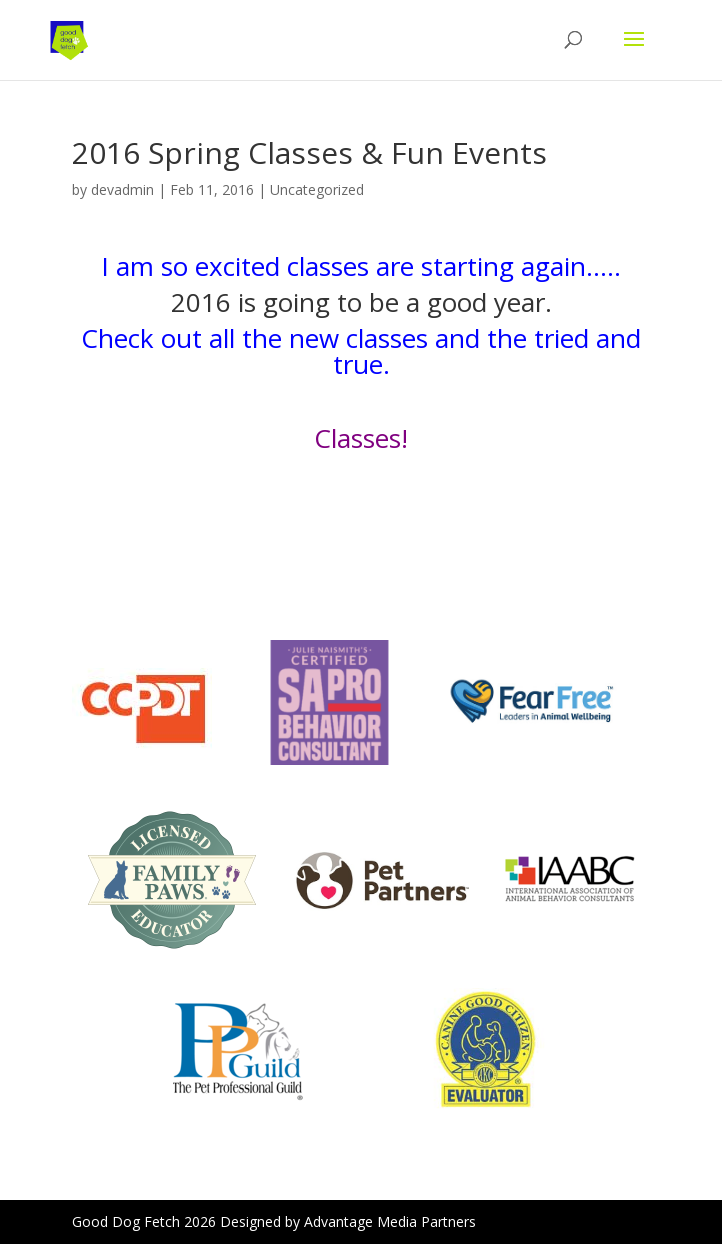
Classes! (361, 438)
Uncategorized (317, 189)
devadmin (122, 189)
